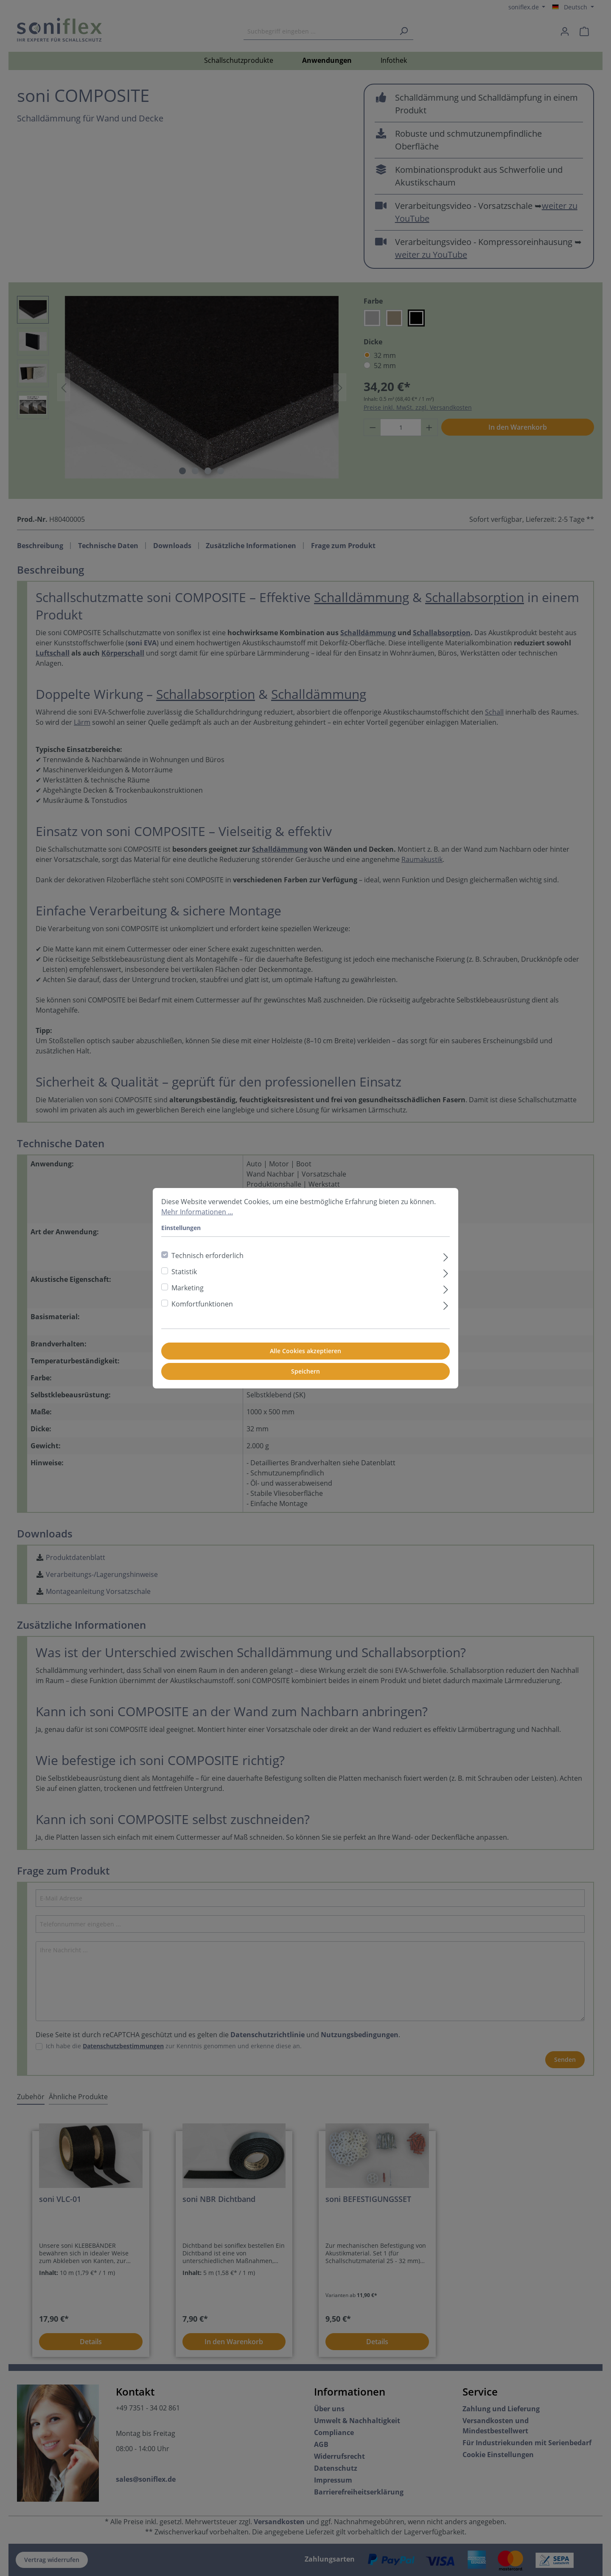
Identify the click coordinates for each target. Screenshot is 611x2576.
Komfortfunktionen (202, 1304)
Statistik (184, 1271)
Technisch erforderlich (207, 1255)
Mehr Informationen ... (197, 1211)
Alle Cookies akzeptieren (305, 1351)
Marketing (187, 1287)
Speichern (305, 1371)
